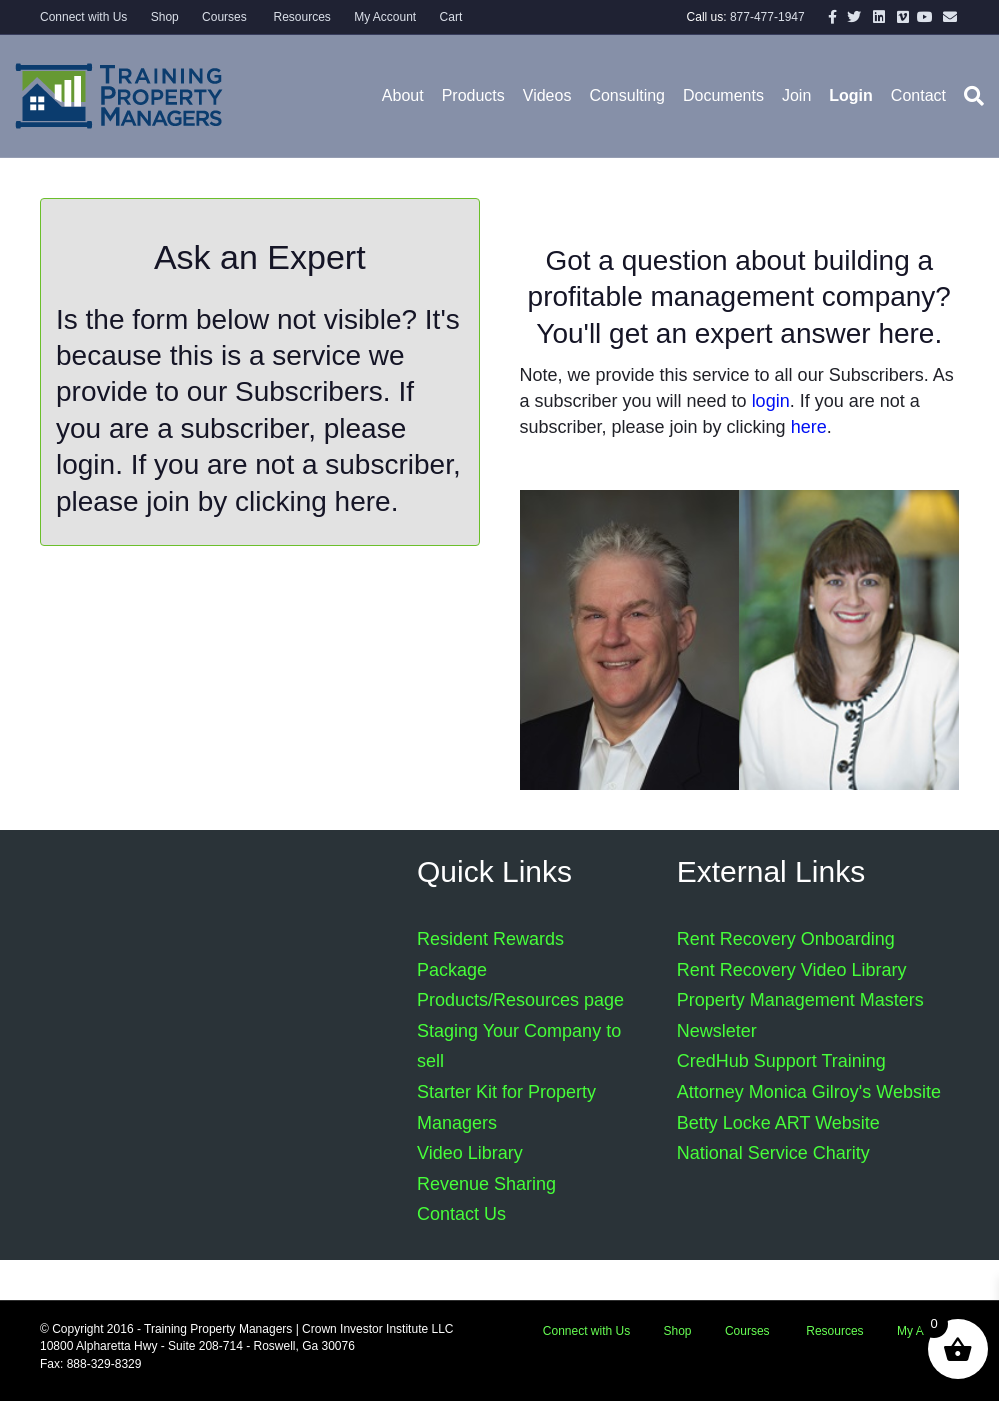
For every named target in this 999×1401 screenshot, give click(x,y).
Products (473, 95)
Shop (165, 17)
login (85, 464)
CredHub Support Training (781, 1061)
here (363, 501)
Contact (918, 95)
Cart (451, 17)
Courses (224, 17)
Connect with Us (83, 17)
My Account (385, 17)
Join (796, 95)
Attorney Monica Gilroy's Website (809, 1092)
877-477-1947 (767, 17)
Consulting (627, 95)
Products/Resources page (520, 1000)
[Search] (969, 96)
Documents (723, 95)
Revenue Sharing (486, 1184)
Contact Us (461, 1214)
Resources (300, 17)
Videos (547, 95)
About (403, 95)
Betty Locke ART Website (778, 1123)
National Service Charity (773, 1153)
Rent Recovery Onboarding (786, 939)
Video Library (470, 1153)
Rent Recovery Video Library (792, 970)
